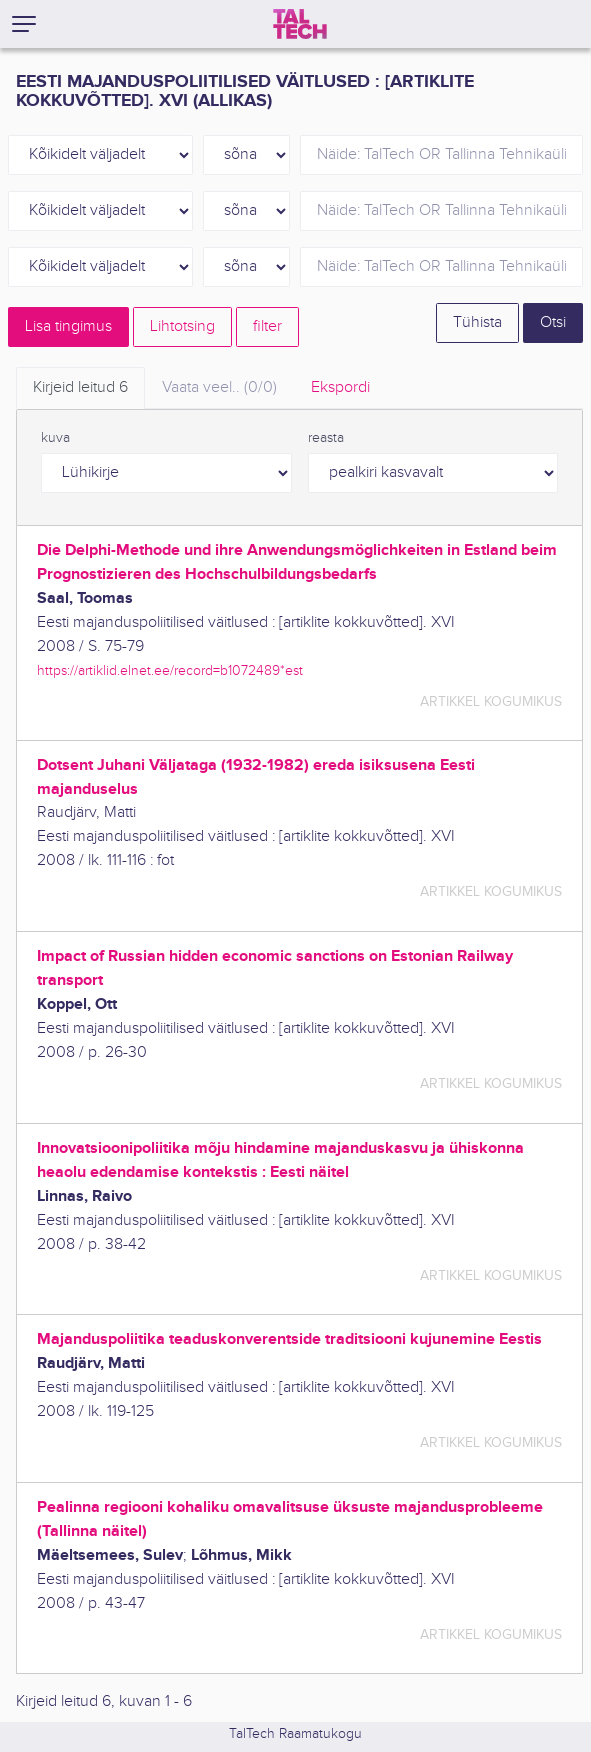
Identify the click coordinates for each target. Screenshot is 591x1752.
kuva (55, 438)
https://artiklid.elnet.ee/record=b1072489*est (170, 670)
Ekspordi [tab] (340, 387)
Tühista (477, 322)
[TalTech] (300, 24)
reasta (326, 438)
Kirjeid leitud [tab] (80, 387)
